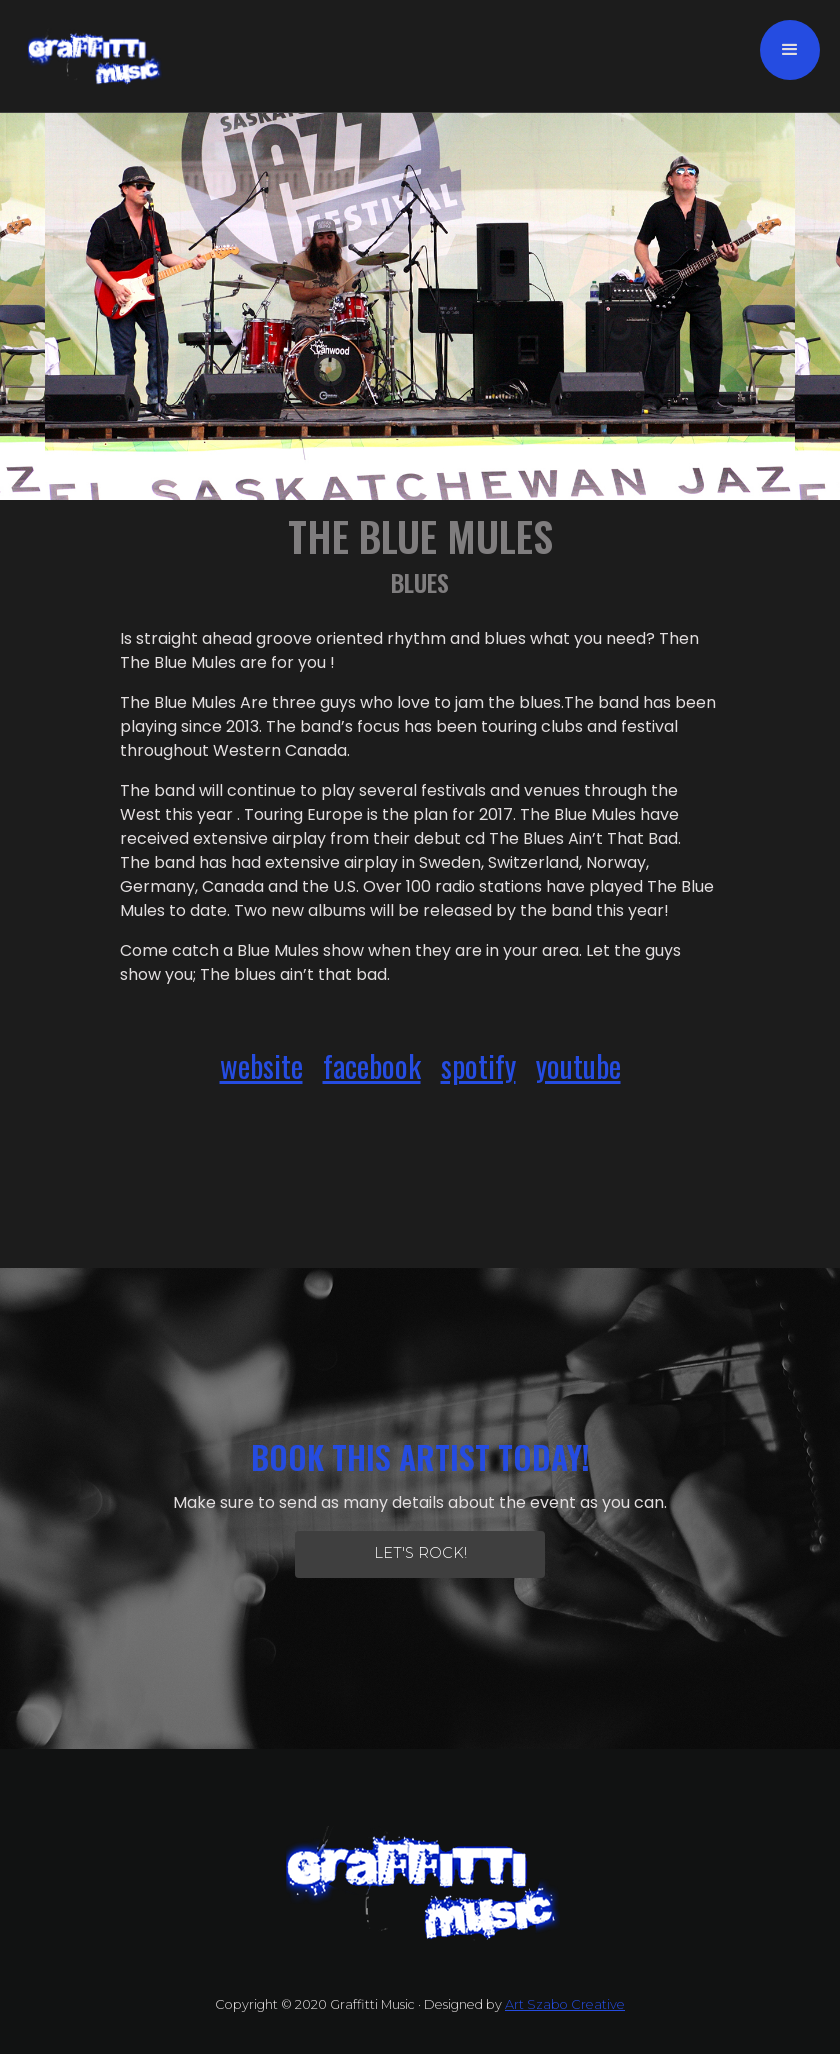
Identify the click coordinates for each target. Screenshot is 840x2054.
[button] (790, 50)
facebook (372, 1065)
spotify (478, 1065)
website (261, 1065)
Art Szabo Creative (565, 2004)
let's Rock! (420, 1553)
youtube (578, 1065)
